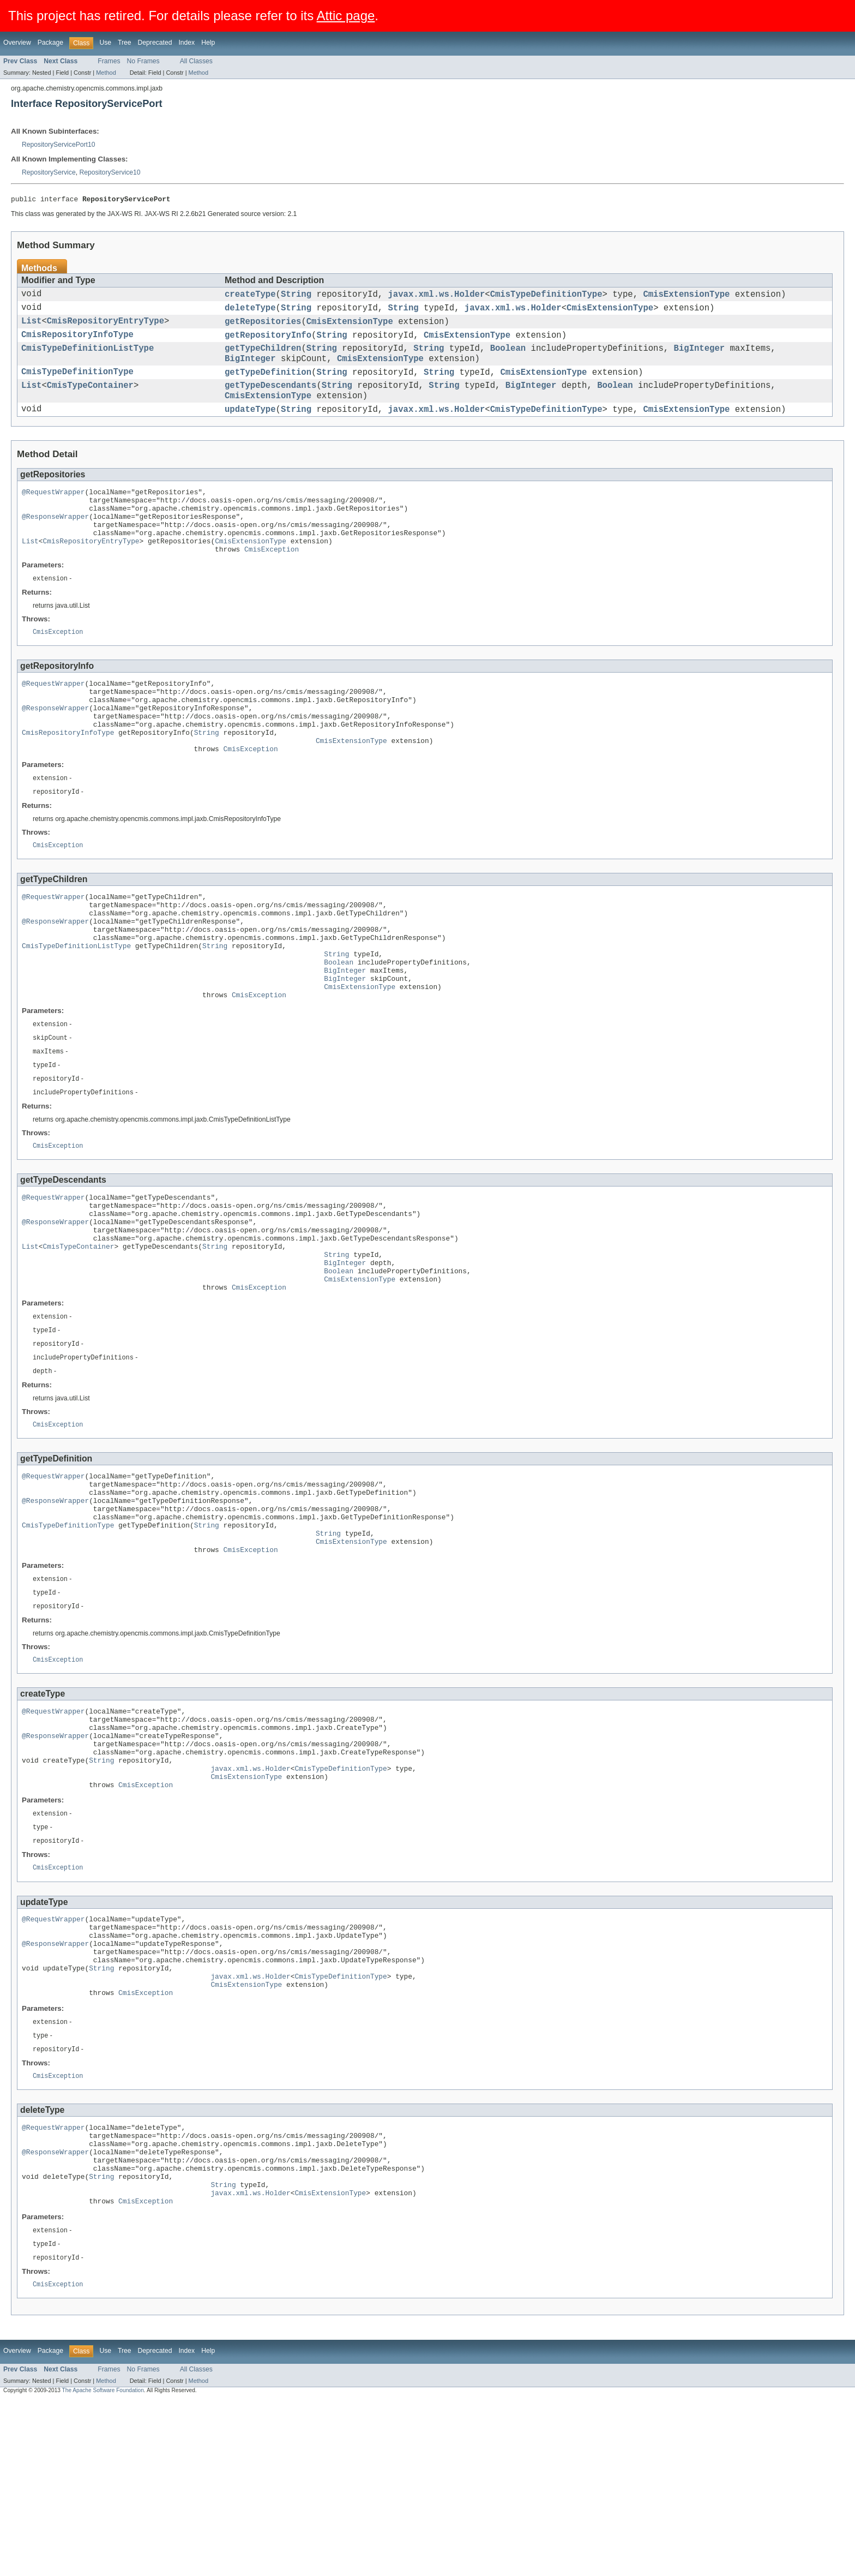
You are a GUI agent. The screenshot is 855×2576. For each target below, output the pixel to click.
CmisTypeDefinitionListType (87, 358)
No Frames (143, 61)
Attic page (346, 15)
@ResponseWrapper (55, 542)
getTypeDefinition (268, 385)
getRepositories (263, 327)
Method (106, 72)
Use (105, 42)
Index (186, 42)
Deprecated (155, 42)
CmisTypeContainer (90, 400)
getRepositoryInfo (268, 343)
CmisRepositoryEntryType (105, 327)
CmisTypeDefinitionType (546, 297)
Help (208, 42)
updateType (250, 428)
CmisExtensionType (686, 297)
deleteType (250, 312)
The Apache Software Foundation (103, 2566)
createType (250, 297)
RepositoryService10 (109, 172)
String (296, 297)
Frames (109, 61)
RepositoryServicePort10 (58, 144)
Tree (124, 42)
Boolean (508, 358)
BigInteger (699, 358)
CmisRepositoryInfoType (77, 343)
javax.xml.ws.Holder (436, 297)
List (31, 327)
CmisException (271, 581)
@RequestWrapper (53, 512)
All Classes (196, 61)
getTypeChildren (263, 358)
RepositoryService (49, 172)
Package (50, 42)
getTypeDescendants (270, 400)
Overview (17, 42)
